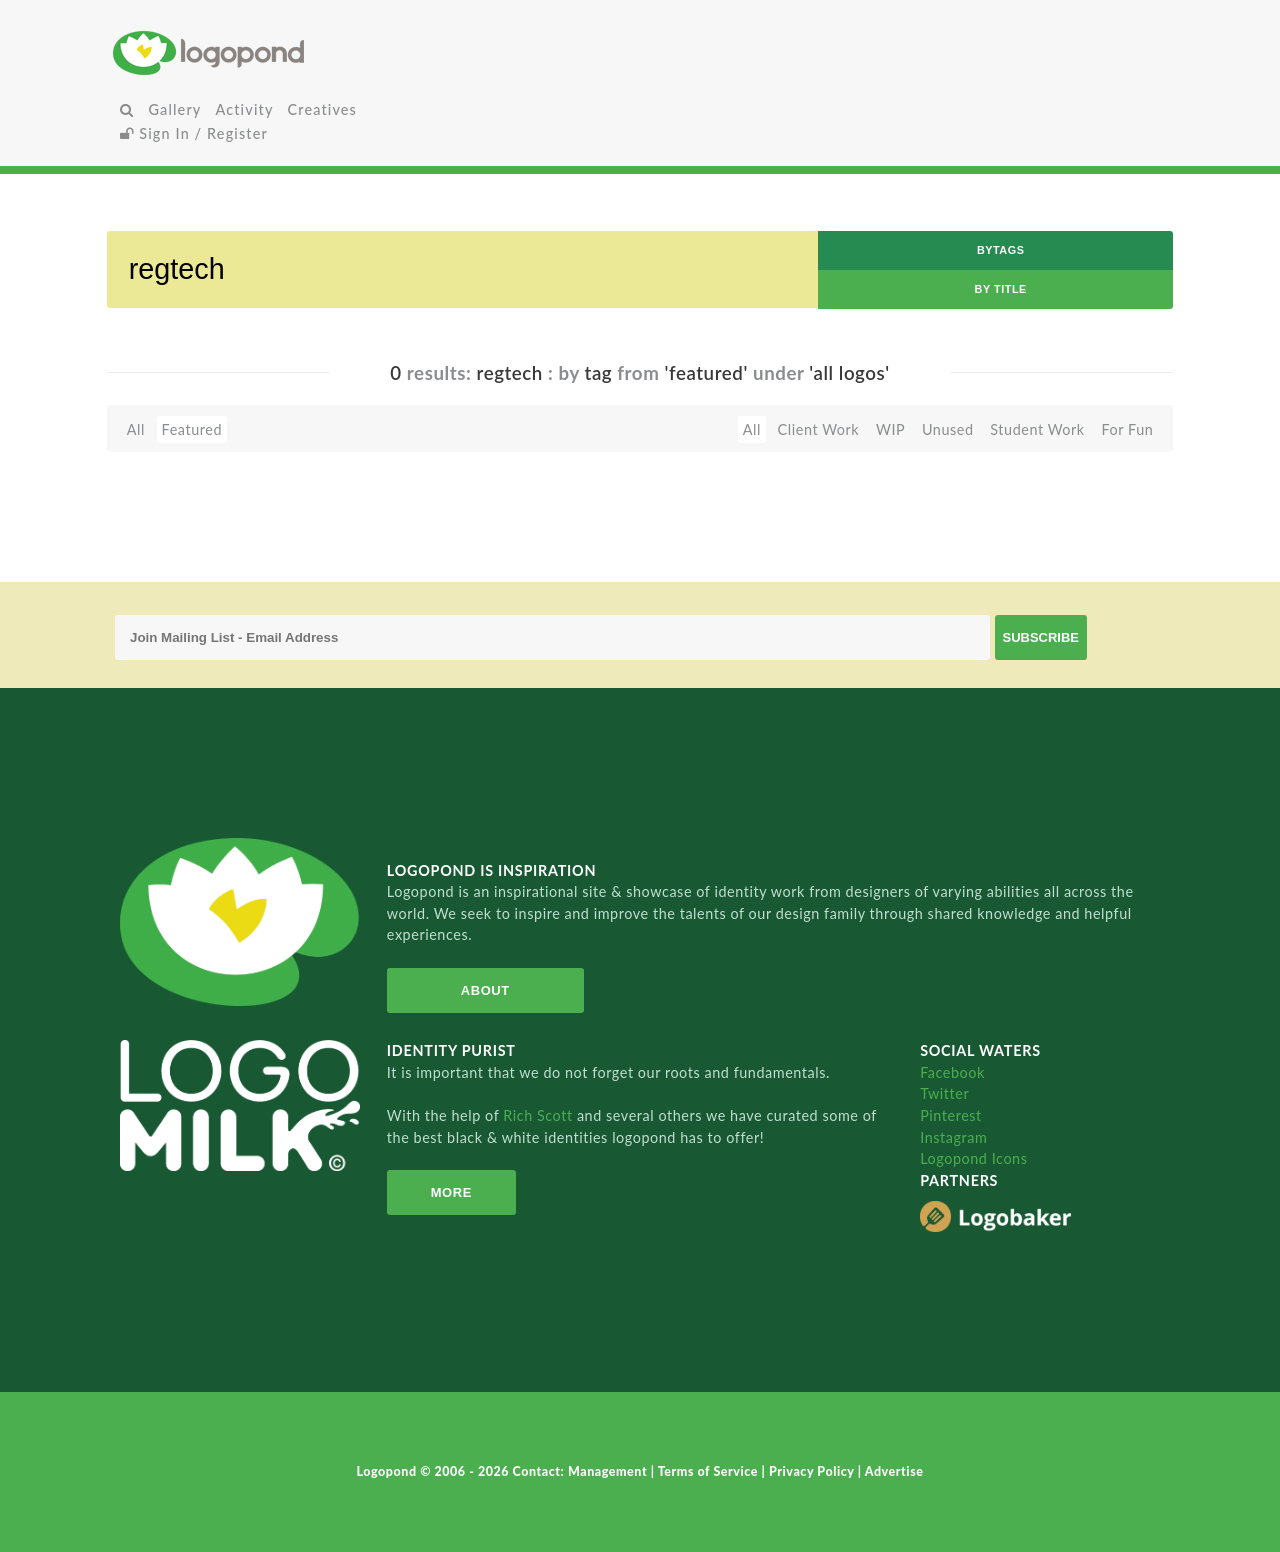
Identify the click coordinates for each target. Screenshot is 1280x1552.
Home (288, 52)
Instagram (953, 1137)
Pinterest (951, 1115)
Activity (244, 109)
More (450, 1192)
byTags (1001, 250)
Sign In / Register (194, 133)
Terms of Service (710, 1471)
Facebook (952, 1072)
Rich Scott (540, 1115)
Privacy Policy (813, 1471)
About (483, 990)
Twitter (944, 1093)
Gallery (174, 109)
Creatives (322, 109)
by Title (1001, 289)
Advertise (894, 1471)
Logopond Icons (973, 1158)
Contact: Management (582, 1471)
